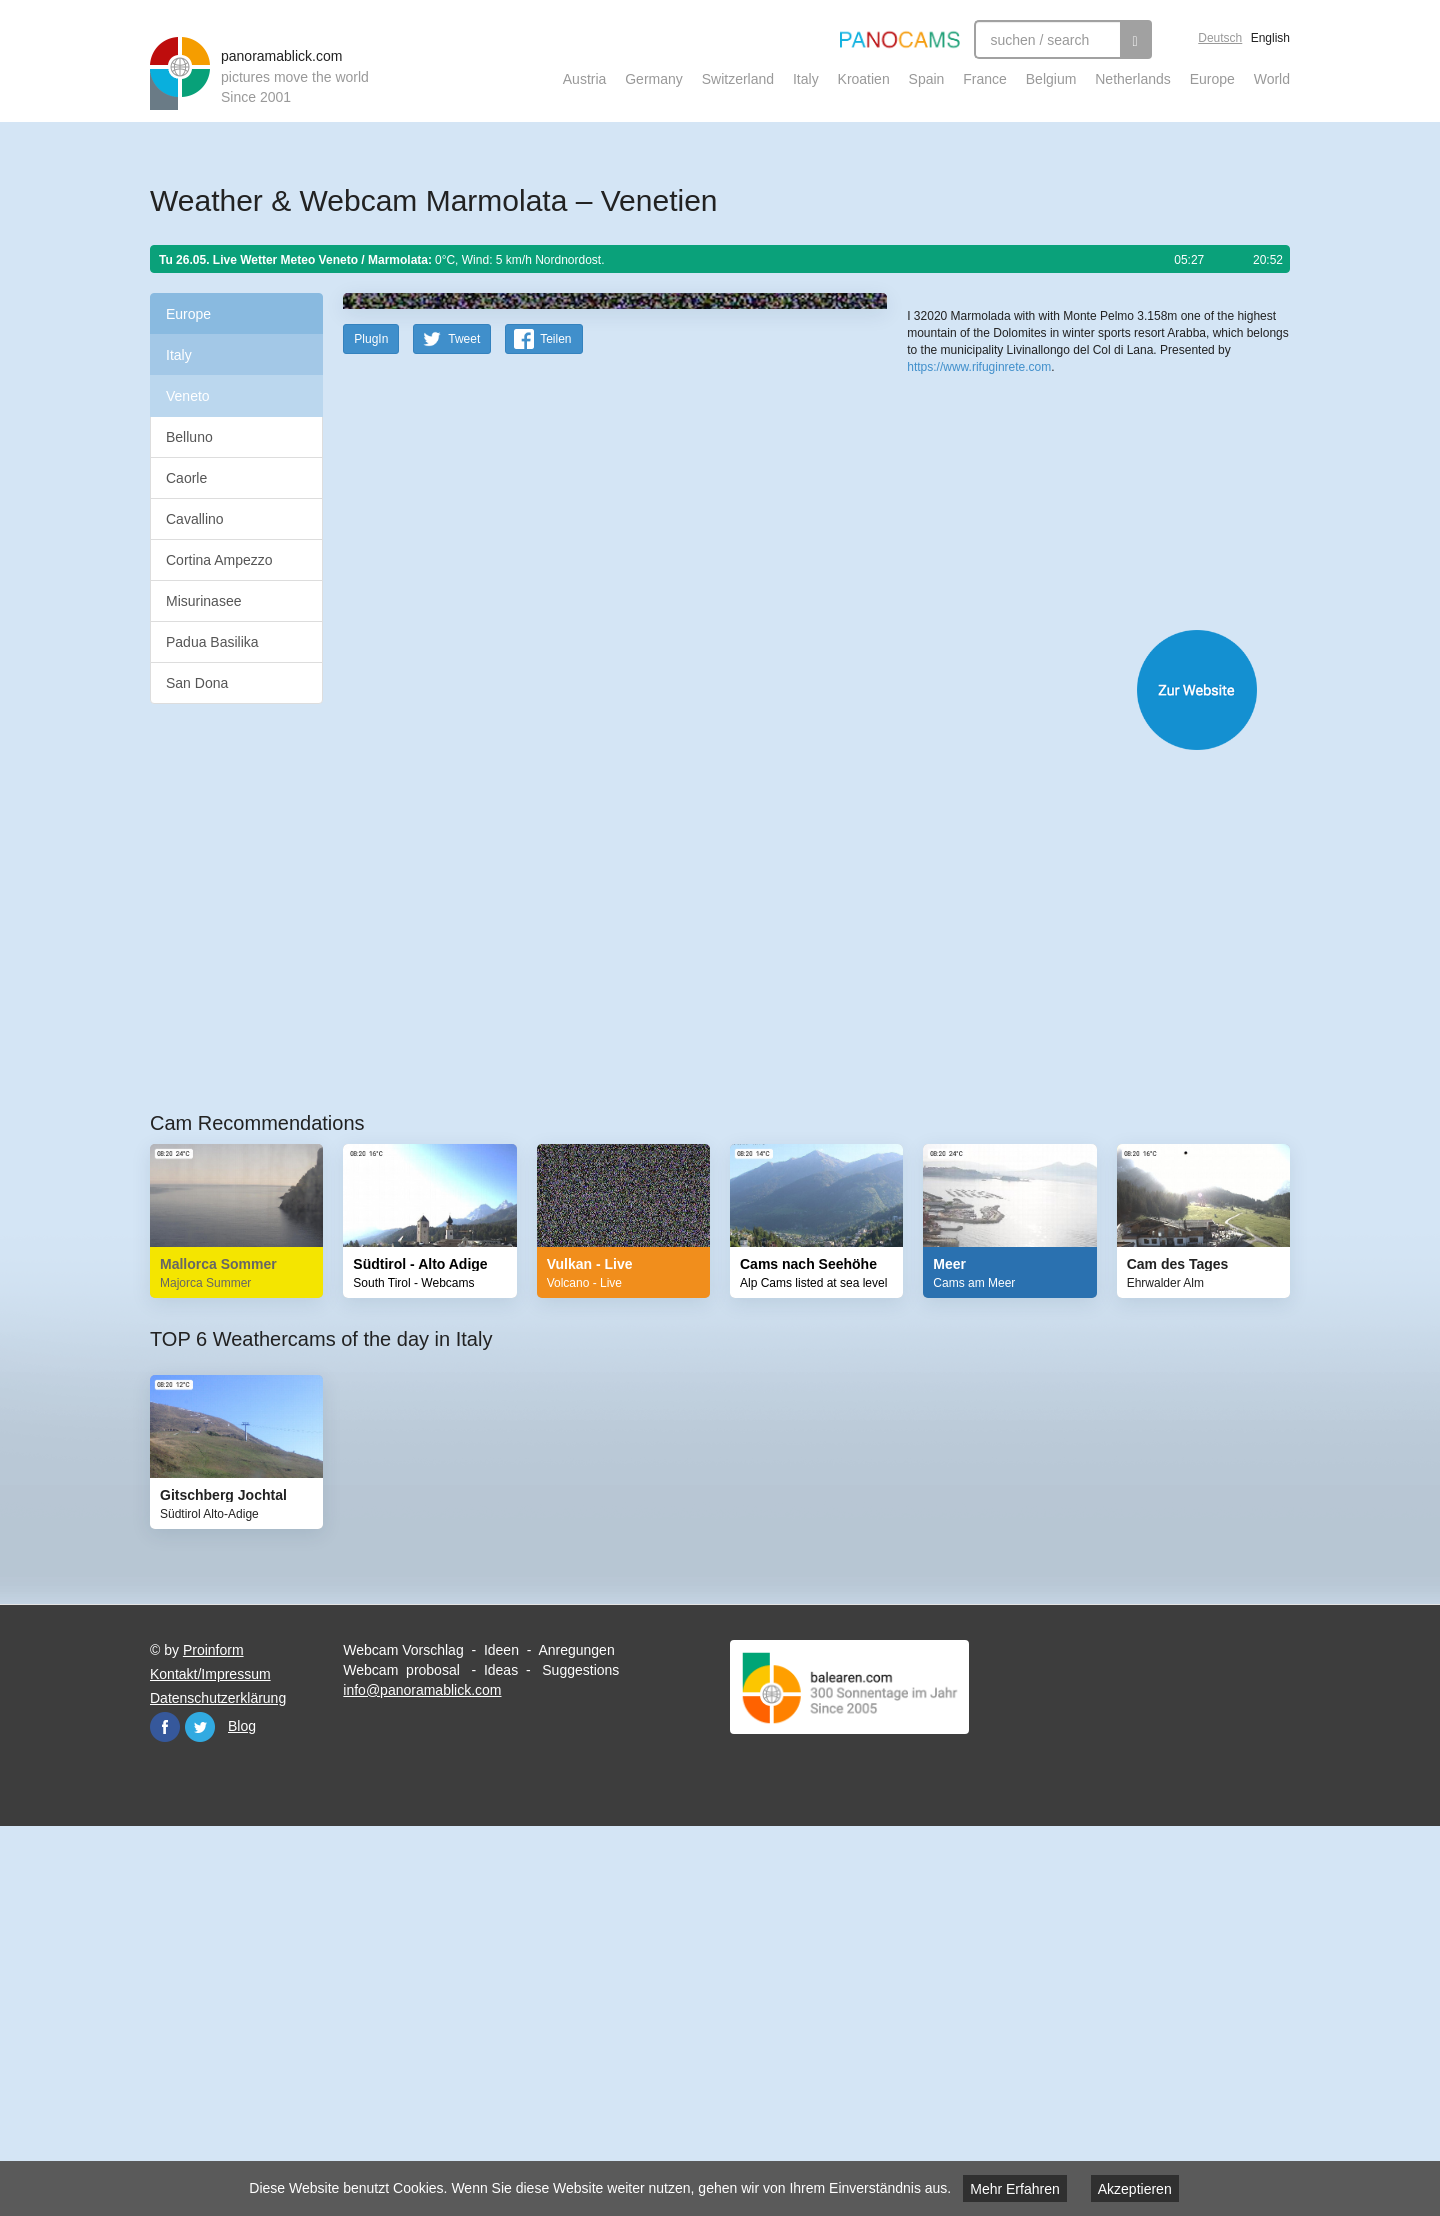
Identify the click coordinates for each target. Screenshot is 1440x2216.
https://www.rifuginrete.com (979, 689)
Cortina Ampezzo (219, 560)
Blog (242, 2116)
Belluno (189, 437)
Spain (927, 79)
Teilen (555, 729)
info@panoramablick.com (422, 2080)
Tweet (464, 729)
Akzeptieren (1135, 2189)
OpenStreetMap (1037, 608)
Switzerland (738, 79)
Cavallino (195, 519)
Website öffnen (792, 1079)
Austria (585, 79)
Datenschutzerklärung (218, 2088)
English (1270, 38)
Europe (1212, 79)
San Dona (197, 683)
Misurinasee (203, 601)
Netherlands (1133, 79)
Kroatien (864, 79)
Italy (806, 79)
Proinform (213, 2040)
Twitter (200, 2117)
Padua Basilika (212, 642)
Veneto (188, 396)
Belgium (1051, 79)
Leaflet (974, 608)
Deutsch (1220, 38)
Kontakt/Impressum (210, 2064)
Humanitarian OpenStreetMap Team (1213, 608)
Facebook (165, 2117)
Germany (654, 79)
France (985, 79)
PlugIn (371, 729)
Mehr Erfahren (1014, 2189)
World (1272, 79)
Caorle (186, 478)
